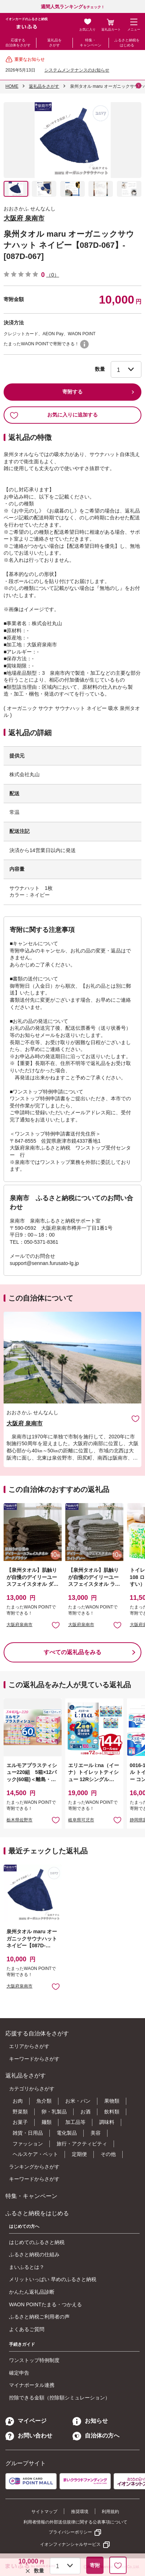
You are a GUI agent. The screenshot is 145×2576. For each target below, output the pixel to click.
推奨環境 (79, 2511)
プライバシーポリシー (70, 2532)
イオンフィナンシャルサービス (70, 2544)
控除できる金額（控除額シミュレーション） (59, 2397)
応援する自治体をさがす (18, 42)
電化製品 (67, 2133)
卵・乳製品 (54, 2112)
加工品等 (75, 2122)
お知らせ (90, 2421)
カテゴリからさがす (31, 2089)
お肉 (18, 2101)
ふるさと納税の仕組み (34, 2254)
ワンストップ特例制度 (34, 2360)
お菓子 (20, 2122)
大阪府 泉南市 (24, 218)
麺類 (46, 2122)
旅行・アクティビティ (82, 2144)
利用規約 (110, 2511)
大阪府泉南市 (19, 1624)
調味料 (106, 2122)
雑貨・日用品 (28, 2133)
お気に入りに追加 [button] (56, 1625)
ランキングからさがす (34, 2167)
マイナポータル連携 (31, 2385)
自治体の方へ (95, 2435)
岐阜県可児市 (81, 1819)
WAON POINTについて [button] (84, 344)
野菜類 (20, 2112)
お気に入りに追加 (135, 1418)
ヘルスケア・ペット (35, 2154)
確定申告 (19, 2373)
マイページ (26, 2421)
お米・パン (78, 2101)
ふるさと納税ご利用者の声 (39, 2317)
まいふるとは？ (26, 2267)
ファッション (28, 2144)
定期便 (79, 2154)
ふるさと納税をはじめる (127, 42)
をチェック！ (73, 7)
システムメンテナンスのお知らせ (76, 70)
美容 (96, 2133)
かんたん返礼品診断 (31, 2292)
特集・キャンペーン (90, 42)
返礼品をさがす (54, 42)
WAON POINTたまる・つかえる (45, 2304)
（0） (52, 275)
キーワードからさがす (34, 2059)
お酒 (85, 2112)
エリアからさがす (29, 2046)
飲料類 (111, 2112)
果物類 (111, 2101)
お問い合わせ (28, 2435)
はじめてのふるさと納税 (37, 2242)
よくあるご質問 (26, 2329)
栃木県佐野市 (19, 1819)
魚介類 (44, 2101)
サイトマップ (44, 2511)
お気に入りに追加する (54, 415)
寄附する (72, 392)
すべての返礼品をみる (72, 1652)
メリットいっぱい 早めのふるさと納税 (52, 2279)
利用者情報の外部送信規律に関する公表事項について (75, 2522)
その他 (108, 2154)
